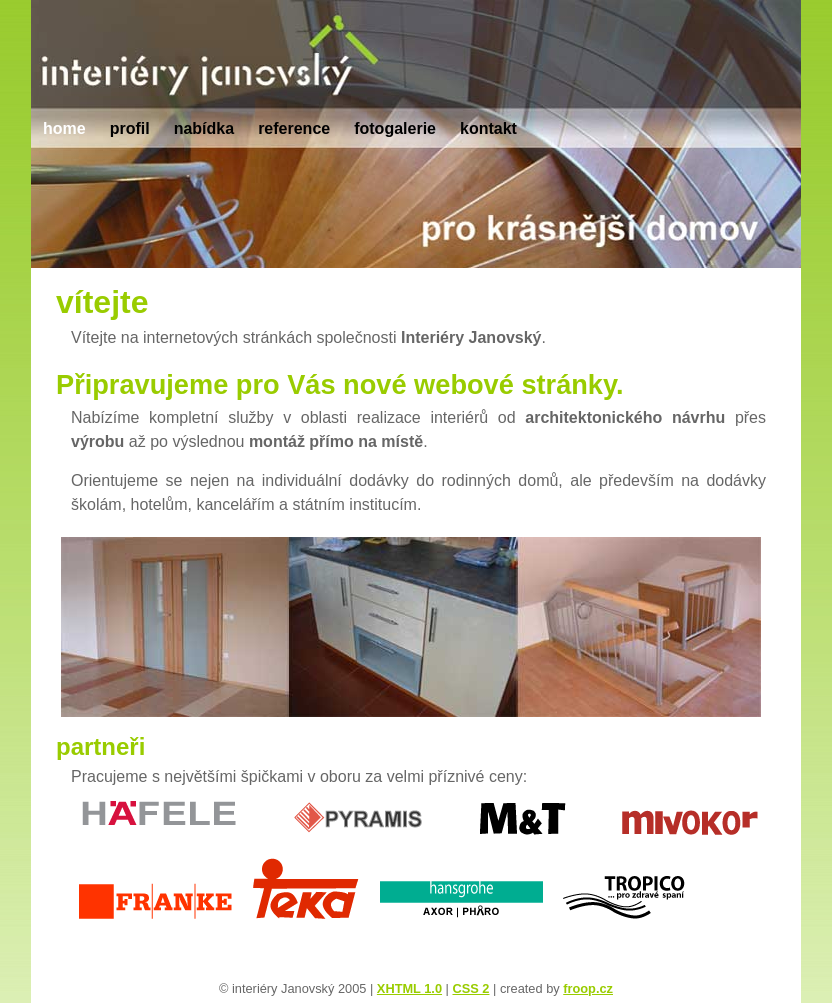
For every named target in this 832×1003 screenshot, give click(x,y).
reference (294, 128)
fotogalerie (395, 128)
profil (130, 128)
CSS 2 (470, 988)
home (64, 128)
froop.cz (588, 988)
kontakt (488, 128)
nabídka (204, 128)
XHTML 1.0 (409, 988)
